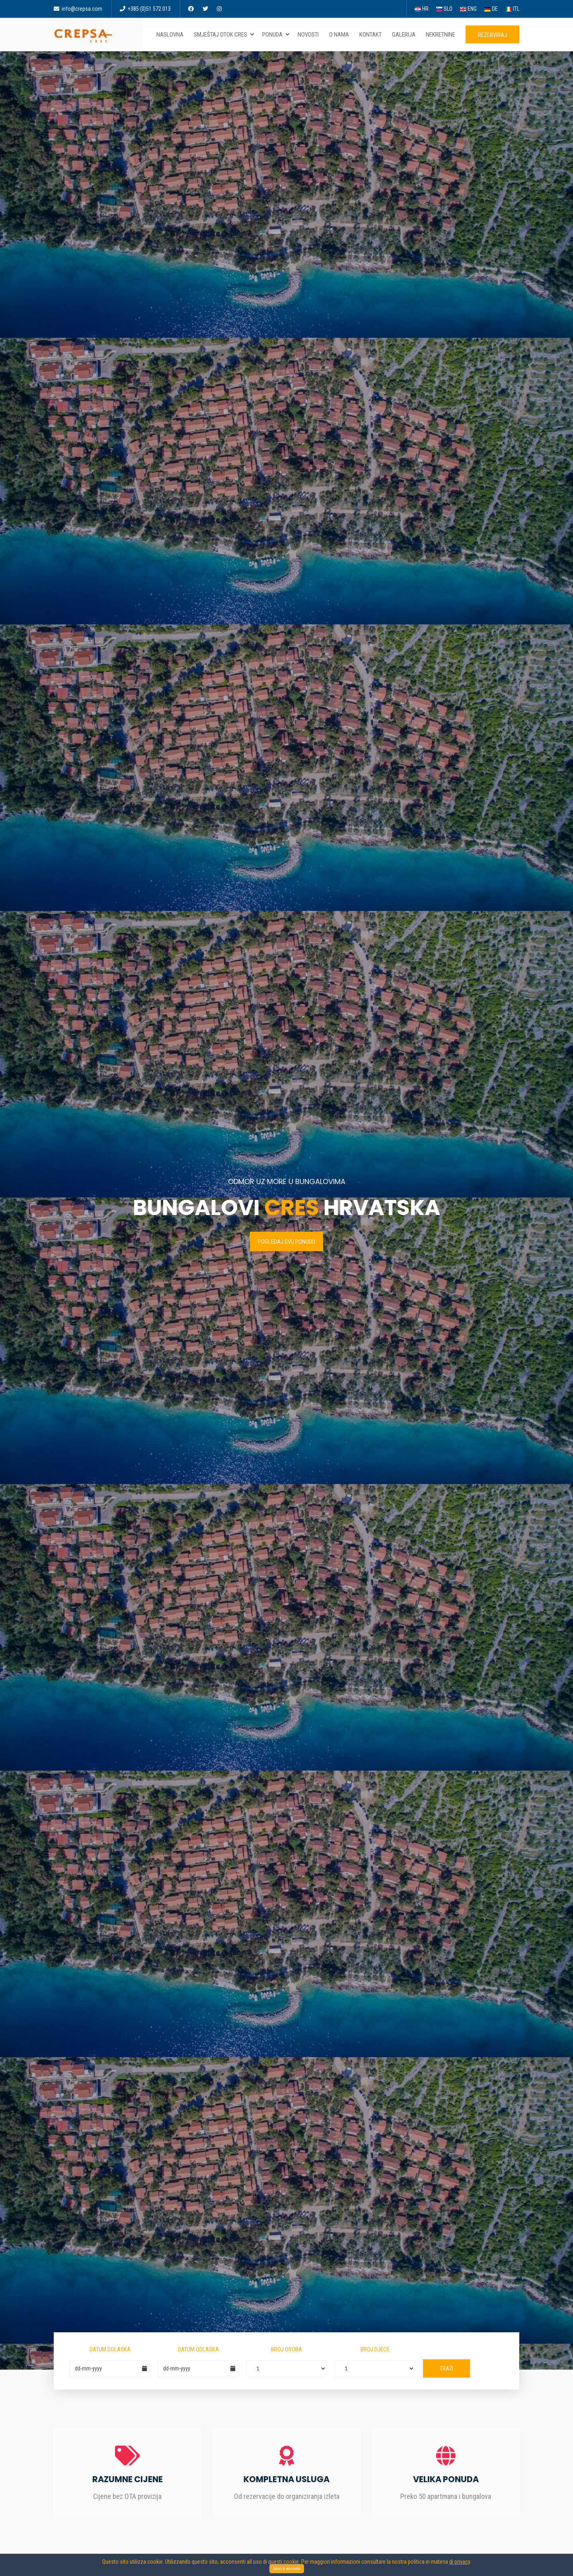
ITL (512, 9)
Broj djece (375, 2349)
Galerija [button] (405, 34)
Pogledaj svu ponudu (286, 1241)
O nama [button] (340, 34)
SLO (444, 9)
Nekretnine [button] (442, 34)
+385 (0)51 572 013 (145, 9)
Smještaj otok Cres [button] (224, 34)
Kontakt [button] (372, 34)
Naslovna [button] (171, 34)
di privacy (459, 2562)
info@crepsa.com (78, 9)
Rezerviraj (492, 35)
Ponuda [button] (276, 34)
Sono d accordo (286, 2568)
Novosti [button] (310, 34)
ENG (468, 9)
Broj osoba (286, 2349)
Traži (446, 2368)
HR (422, 9)
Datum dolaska (110, 2349)
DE (491, 9)
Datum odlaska (198, 2349)
